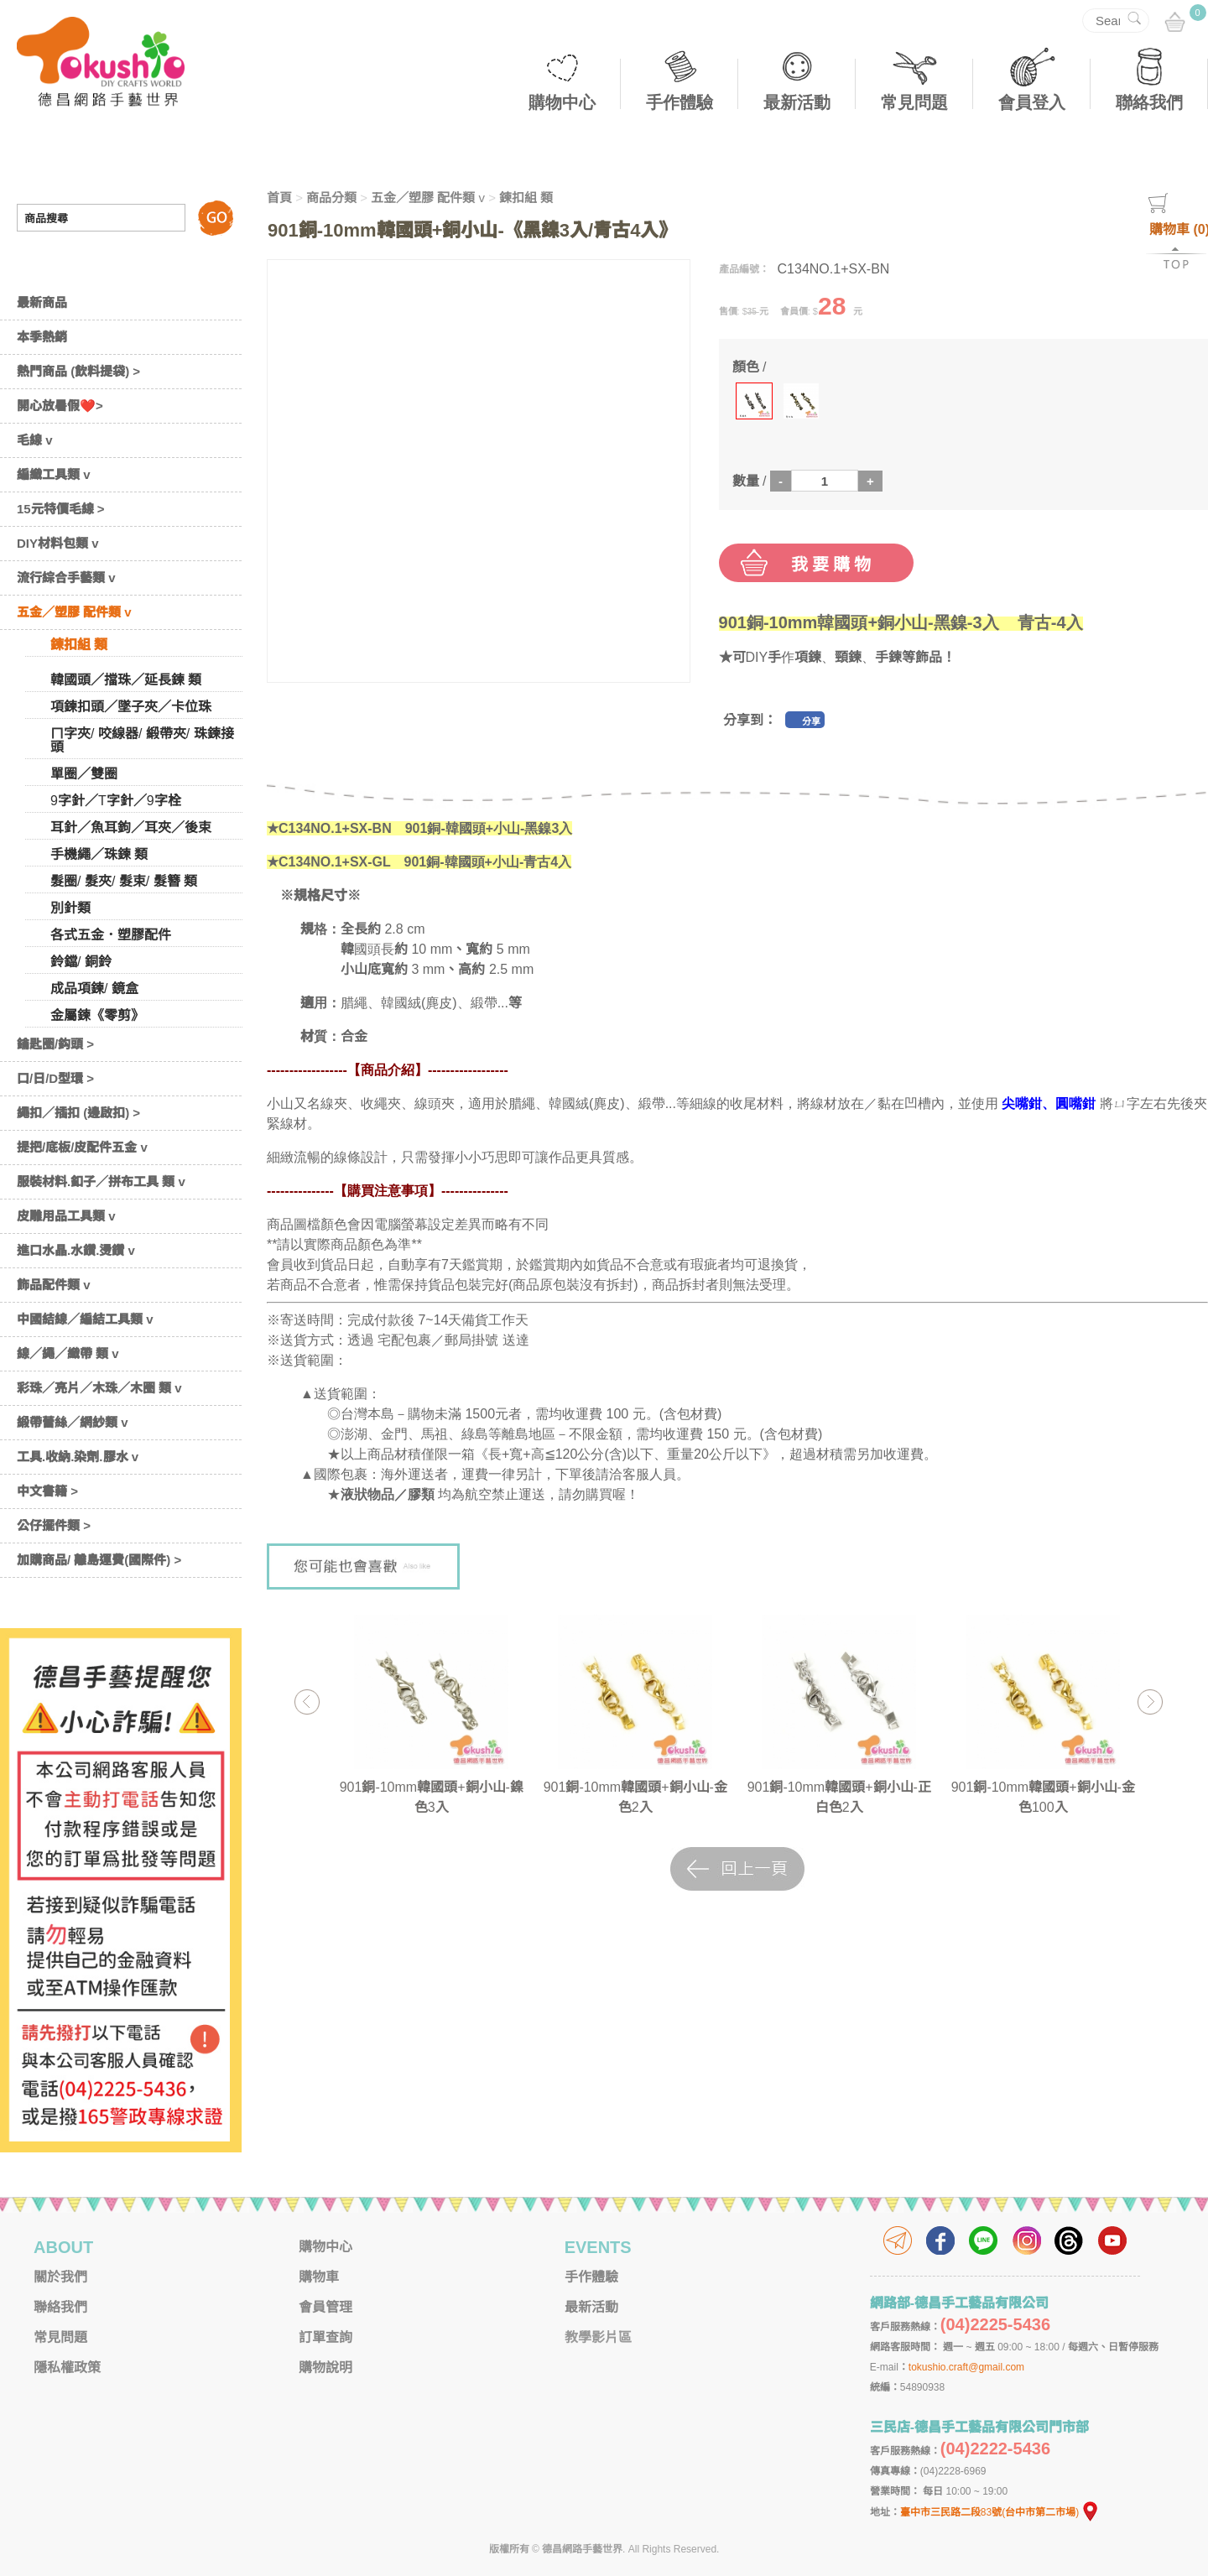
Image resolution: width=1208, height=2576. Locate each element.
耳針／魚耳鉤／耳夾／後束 (130, 827)
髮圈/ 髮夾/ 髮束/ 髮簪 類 (123, 881)
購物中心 (562, 102)
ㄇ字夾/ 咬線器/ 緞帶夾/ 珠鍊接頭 (142, 740)
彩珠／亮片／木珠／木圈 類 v (99, 1388)
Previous (306, 1701)
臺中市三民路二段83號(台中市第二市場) (1000, 2512)
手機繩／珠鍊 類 (99, 854)
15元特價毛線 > (61, 509)
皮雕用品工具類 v (66, 1216)
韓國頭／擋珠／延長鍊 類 (125, 680)
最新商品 (42, 302)
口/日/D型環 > (55, 1078)
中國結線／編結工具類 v (85, 1319)
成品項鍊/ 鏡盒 (94, 988)
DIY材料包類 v (58, 543)
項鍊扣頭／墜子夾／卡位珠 (130, 707)
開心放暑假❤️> (60, 405)
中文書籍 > (47, 1491)
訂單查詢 (325, 2337)
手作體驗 (679, 102)
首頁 (279, 197)
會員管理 (325, 2307)
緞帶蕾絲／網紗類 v (72, 1422)
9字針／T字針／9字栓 (115, 801)
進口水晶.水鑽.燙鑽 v (76, 1250)
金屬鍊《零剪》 (97, 1015)
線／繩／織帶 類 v (68, 1353)
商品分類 (331, 197)
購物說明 (325, 2367)
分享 (811, 721)
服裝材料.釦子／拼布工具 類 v (101, 1181)
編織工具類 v (54, 474)
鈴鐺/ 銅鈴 (81, 962)
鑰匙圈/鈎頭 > (55, 1044)
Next (1149, 1701)
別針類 (70, 908)
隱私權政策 (67, 2367)
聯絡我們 (1149, 102)
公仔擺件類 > (54, 1525)
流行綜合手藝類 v (66, 577)
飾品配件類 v (54, 1285)
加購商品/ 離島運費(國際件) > (99, 1560)
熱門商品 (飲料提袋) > (78, 371)
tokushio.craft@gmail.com (966, 2367)
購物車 (319, 2277)
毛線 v (35, 440)
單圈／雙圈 (83, 774)
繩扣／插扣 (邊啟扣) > (78, 1113)
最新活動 (796, 102)
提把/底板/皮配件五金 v (82, 1147)
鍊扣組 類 (78, 644)
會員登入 (1031, 102)
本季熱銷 (42, 337)
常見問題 (914, 102)
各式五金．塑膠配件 (110, 935)
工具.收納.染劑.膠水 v (77, 1456)
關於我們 (60, 2277)
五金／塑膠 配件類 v (74, 612)
